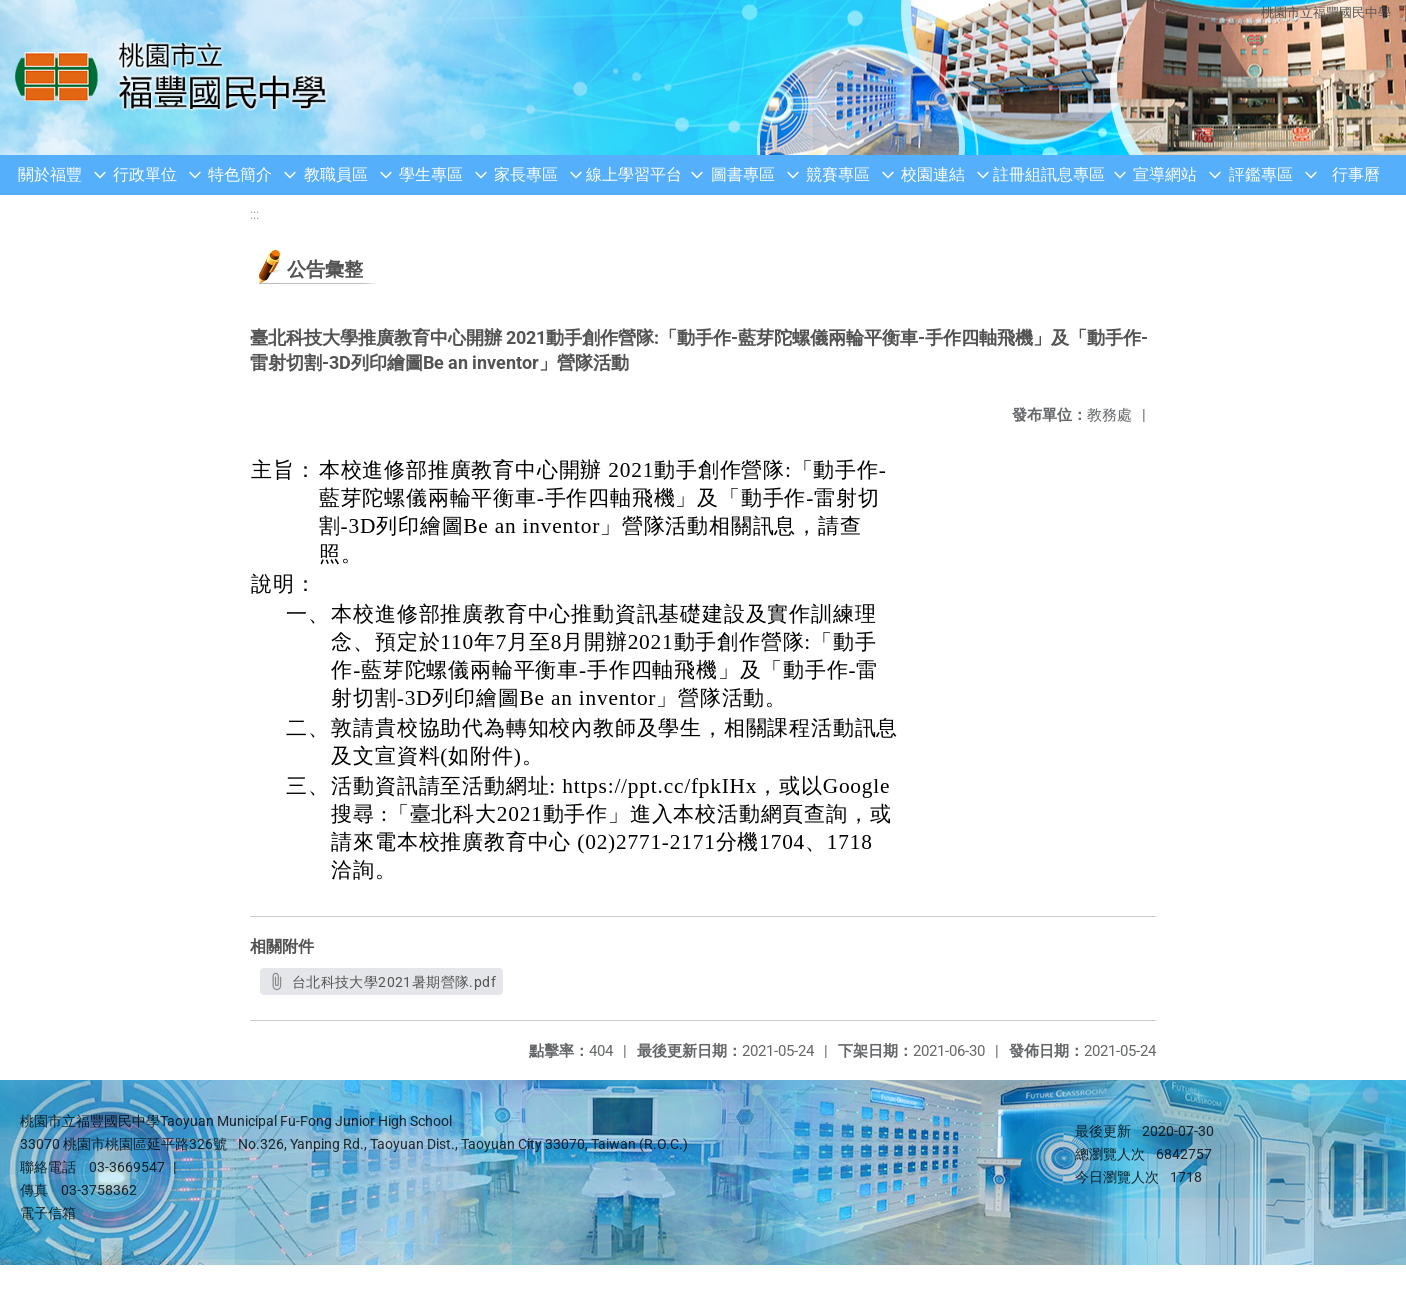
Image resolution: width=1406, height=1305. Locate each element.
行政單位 (145, 174)
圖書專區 (743, 174)
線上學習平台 (634, 174)
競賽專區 (838, 174)
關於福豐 (50, 174)
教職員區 (336, 174)
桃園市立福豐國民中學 (1326, 12)
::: (254, 214)
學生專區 (431, 174)
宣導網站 (1165, 174)
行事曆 (1356, 174)
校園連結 (933, 174)
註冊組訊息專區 (1049, 174)
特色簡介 (240, 174)
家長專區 (526, 174)
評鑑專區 (1261, 174)
